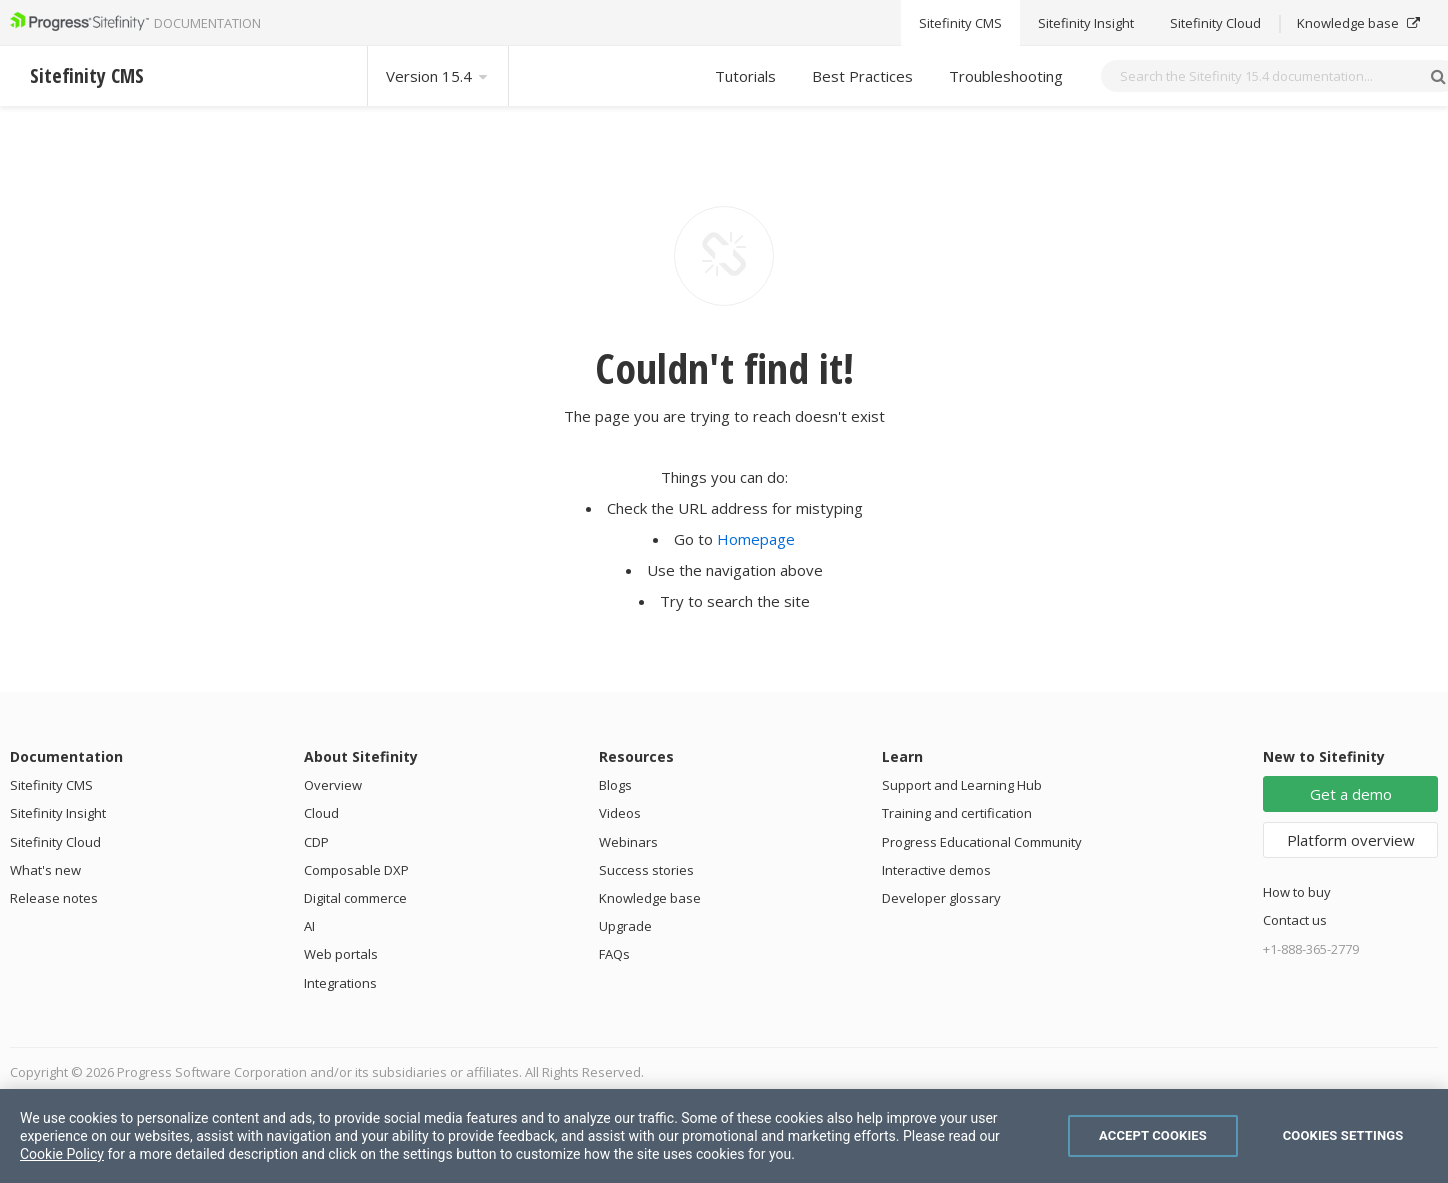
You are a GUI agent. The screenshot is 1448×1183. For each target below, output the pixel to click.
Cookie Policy (62, 1154)
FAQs (614, 954)
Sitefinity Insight (58, 813)
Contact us (1295, 920)
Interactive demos (936, 870)
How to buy (1297, 892)
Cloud (321, 813)
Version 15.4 (438, 76)
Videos (620, 813)
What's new (45, 870)
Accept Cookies (1153, 1135)
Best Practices (862, 76)
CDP (316, 842)
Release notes (54, 898)
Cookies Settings (1343, 1135)
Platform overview (1351, 840)
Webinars (628, 842)
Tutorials (745, 76)
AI (309, 926)
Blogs (615, 785)
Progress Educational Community (982, 842)
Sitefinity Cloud (55, 842)
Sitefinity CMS (51, 785)
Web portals (341, 954)
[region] (724, 1136)
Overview (333, 785)
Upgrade (625, 926)
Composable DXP (356, 870)
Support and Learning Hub (962, 785)
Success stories (646, 870)
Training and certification (957, 813)
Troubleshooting (1006, 76)
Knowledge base (650, 898)
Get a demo (1351, 794)
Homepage (756, 539)
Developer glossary (941, 898)
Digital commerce (355, 898)
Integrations (340, 983)
